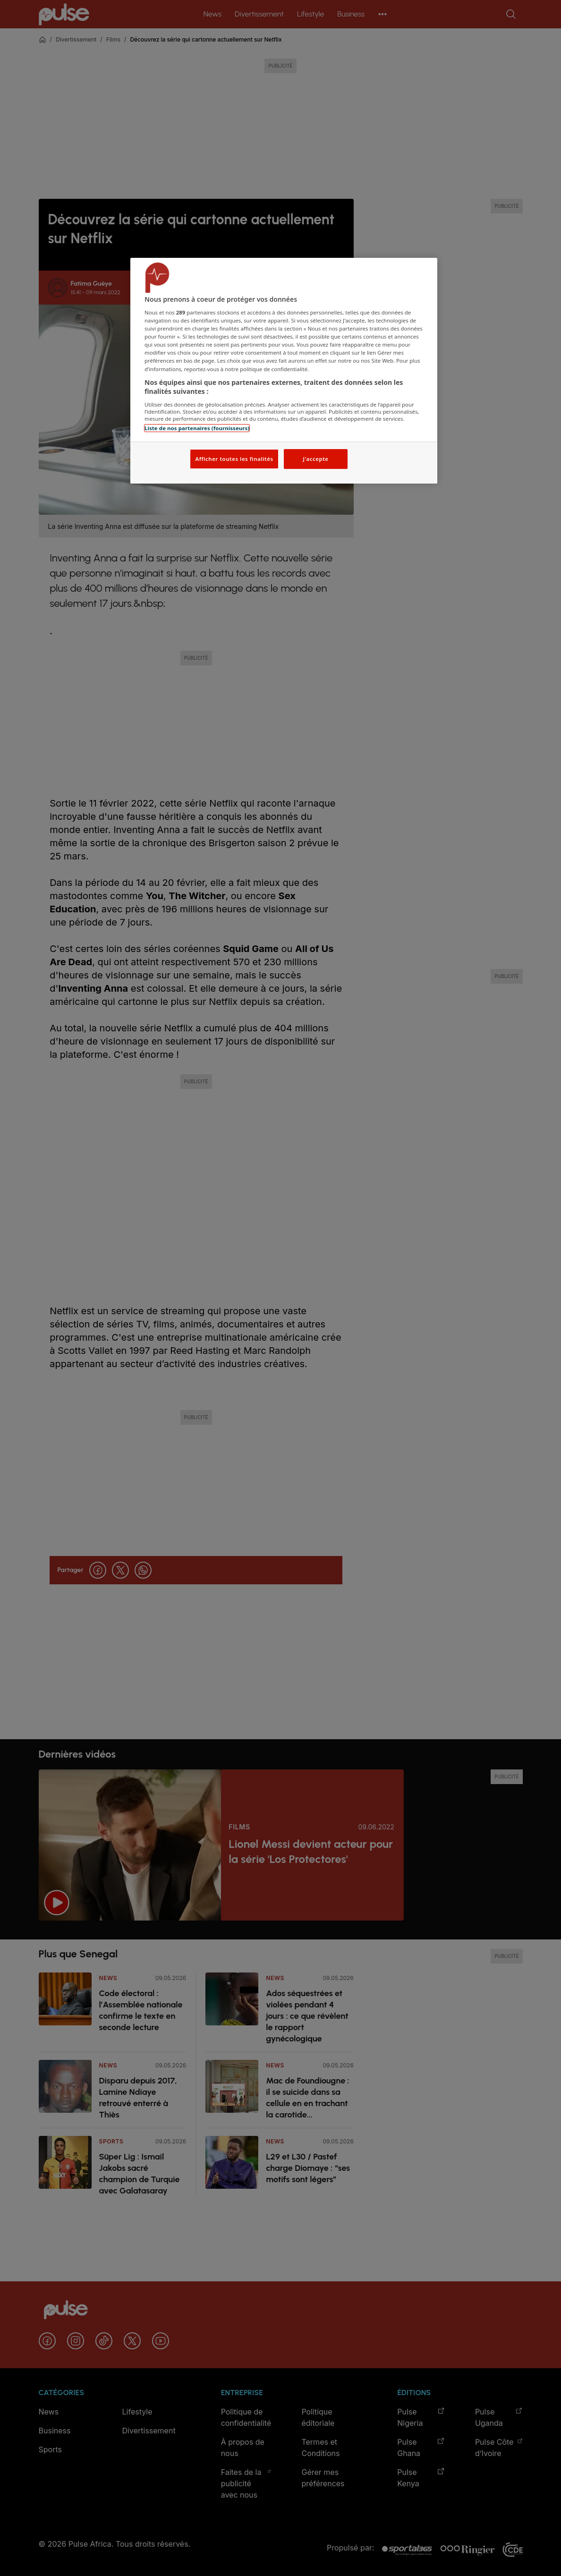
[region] (283, 371)
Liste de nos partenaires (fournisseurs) (196, 428)
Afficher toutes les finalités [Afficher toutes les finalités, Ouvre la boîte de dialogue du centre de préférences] (234, 458)
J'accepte (315, 458)
